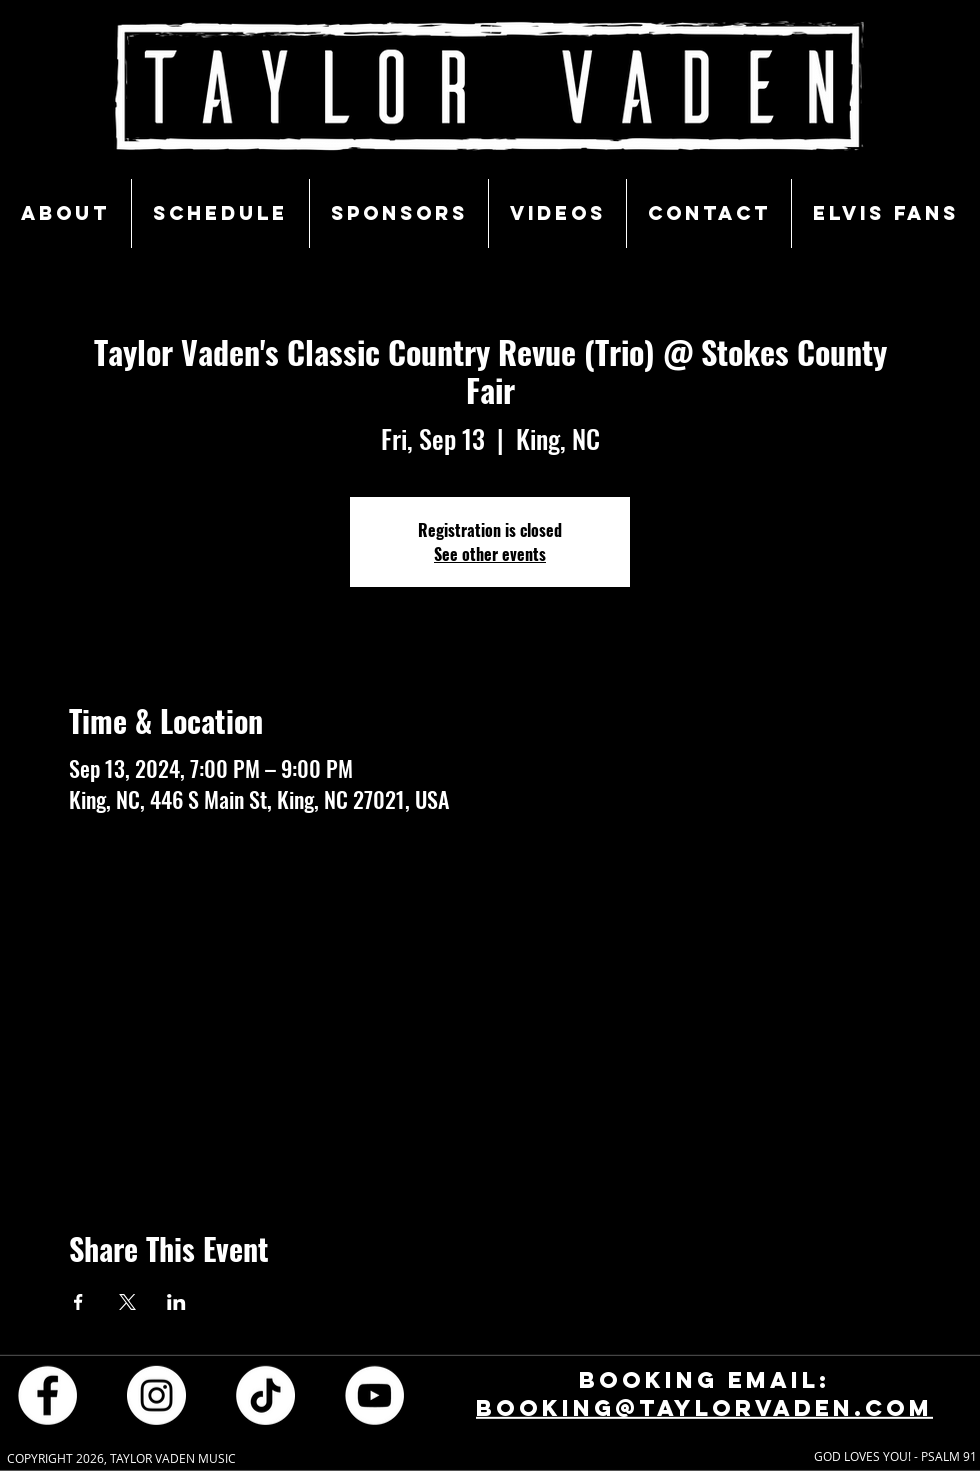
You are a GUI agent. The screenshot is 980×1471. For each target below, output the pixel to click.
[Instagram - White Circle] (156, 1394)
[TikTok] (265, 1394)
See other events (490, 554)
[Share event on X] (127, 1302)
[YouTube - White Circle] (374, 1394)
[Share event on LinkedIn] (176, 1302)
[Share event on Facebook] (78, 1302)
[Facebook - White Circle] (47, 1394)
